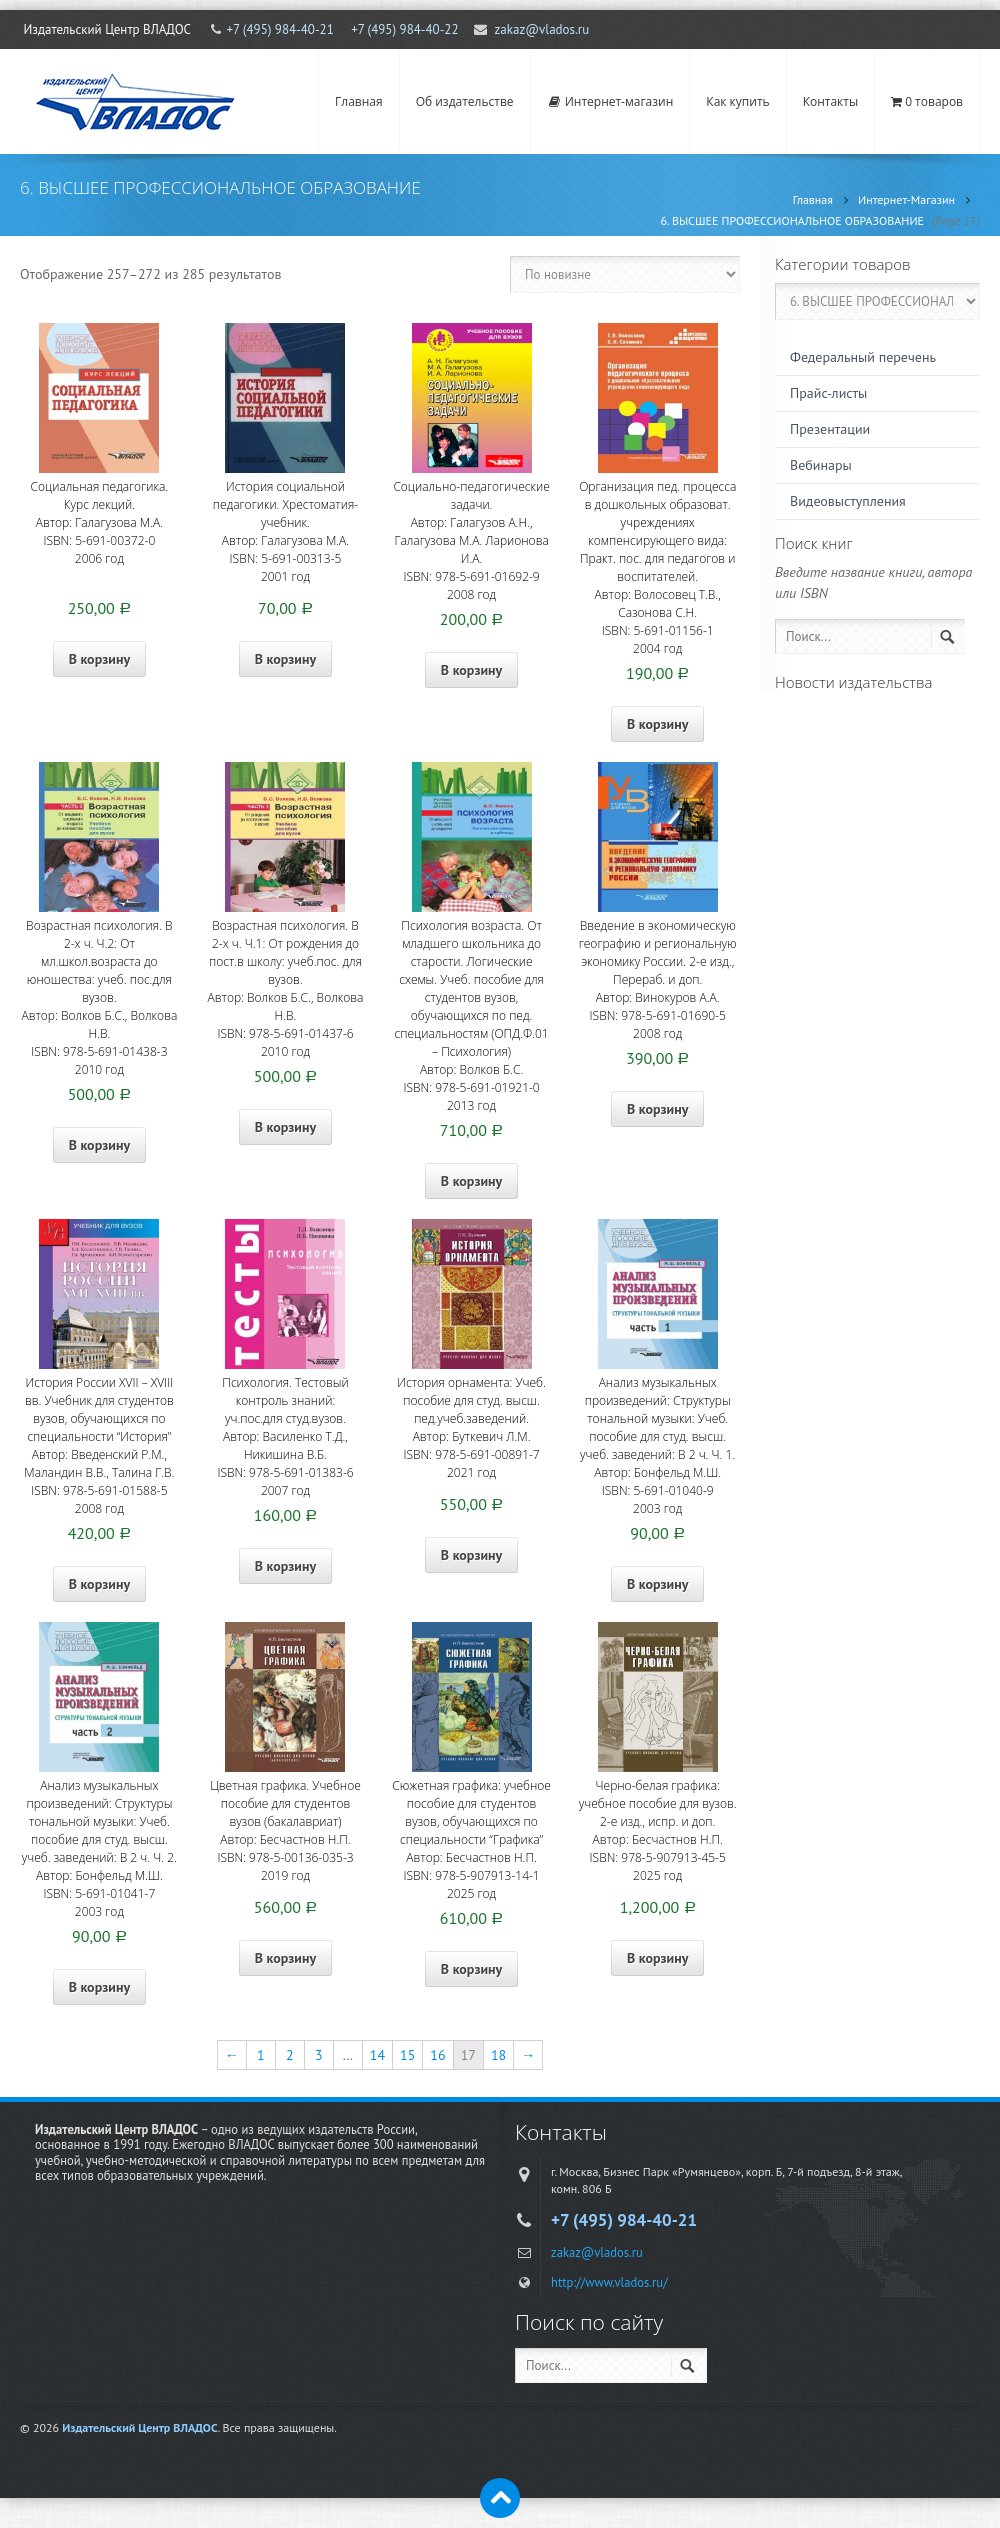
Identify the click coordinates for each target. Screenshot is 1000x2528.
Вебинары (821, 465)
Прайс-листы (828, 393)
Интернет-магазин (610, 101)
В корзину (99, 659)
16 (437, 2055)
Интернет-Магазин (906, 199)
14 (377, 2055)
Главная (359, 101)
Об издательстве (465, 101)
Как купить (737, 101)
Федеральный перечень (863, 357)
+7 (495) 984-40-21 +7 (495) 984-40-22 (342, 29)
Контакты (831, 101)
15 (407, 2055)
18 (498, 2055)
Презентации (830, 429)
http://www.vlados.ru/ (609, 2282)
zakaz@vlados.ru (542, 29)
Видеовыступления (848, 501)
